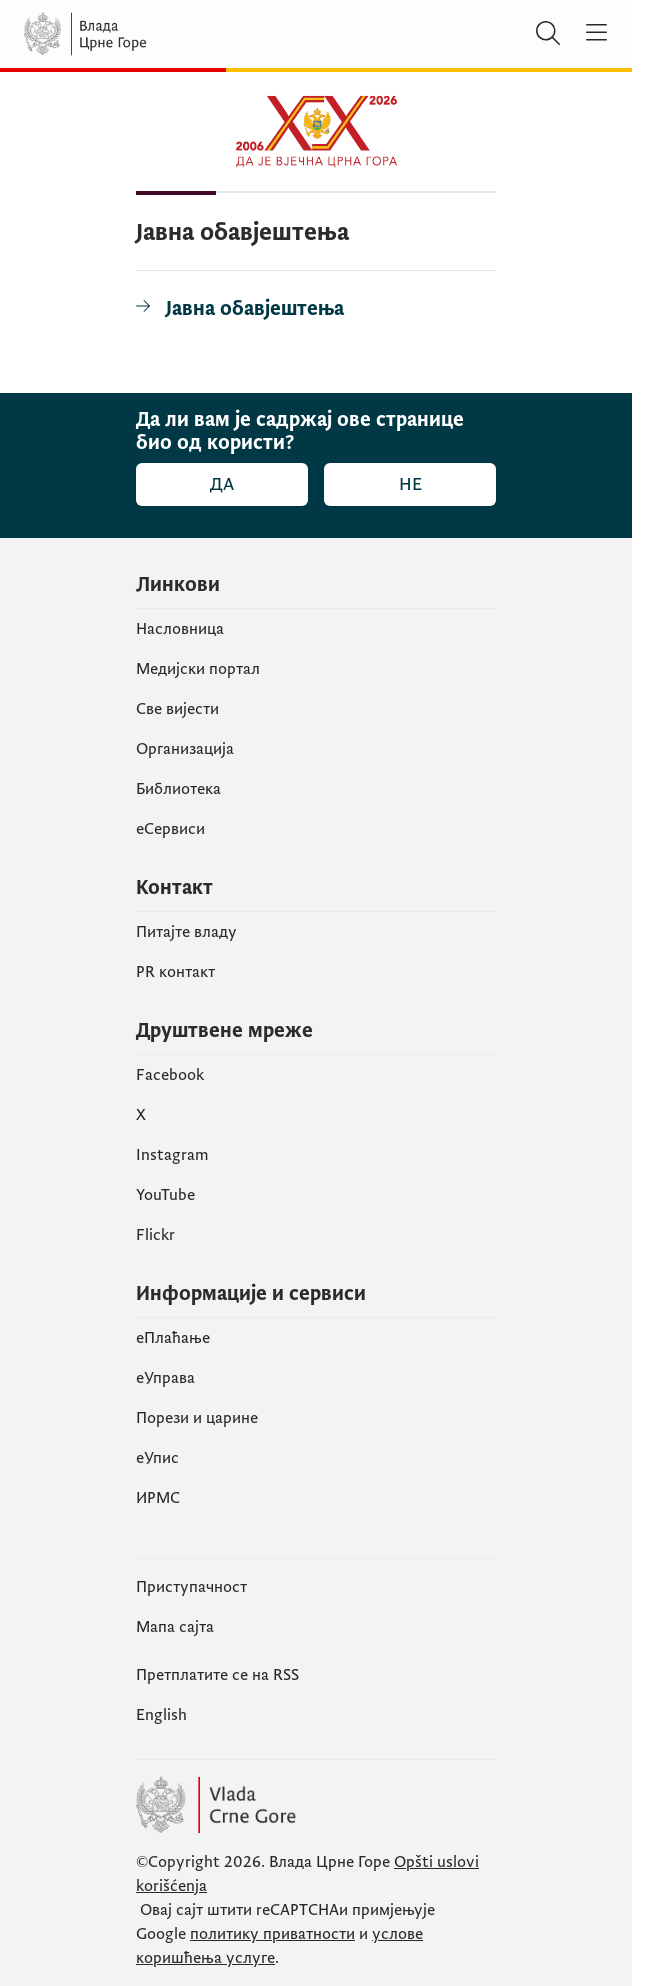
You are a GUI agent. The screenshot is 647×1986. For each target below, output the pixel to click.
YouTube (165, 1195)
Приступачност (191, 1587)
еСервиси (170, 829)
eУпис (157, 1458)
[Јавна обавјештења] (240, 309)
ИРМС (158, 1498)
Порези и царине (197, 1418)
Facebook (170, 1075)
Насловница (180, 629)
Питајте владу (186, 932)
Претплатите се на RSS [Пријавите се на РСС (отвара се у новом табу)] (217, 1675)
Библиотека (178, 789)
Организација (185, 749)
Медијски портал (198, 669)
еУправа (165, 1378)
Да (222, 484)
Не (410, 484)
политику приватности (272, 1934)
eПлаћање (173, 1338)
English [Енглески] (161, 1715)
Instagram (172, 1155)
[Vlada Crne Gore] (144, 34)
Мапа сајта (175, 1627)
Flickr (155, 1235)
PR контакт (175, 972)
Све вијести (177, 709)
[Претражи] (548, 34)
